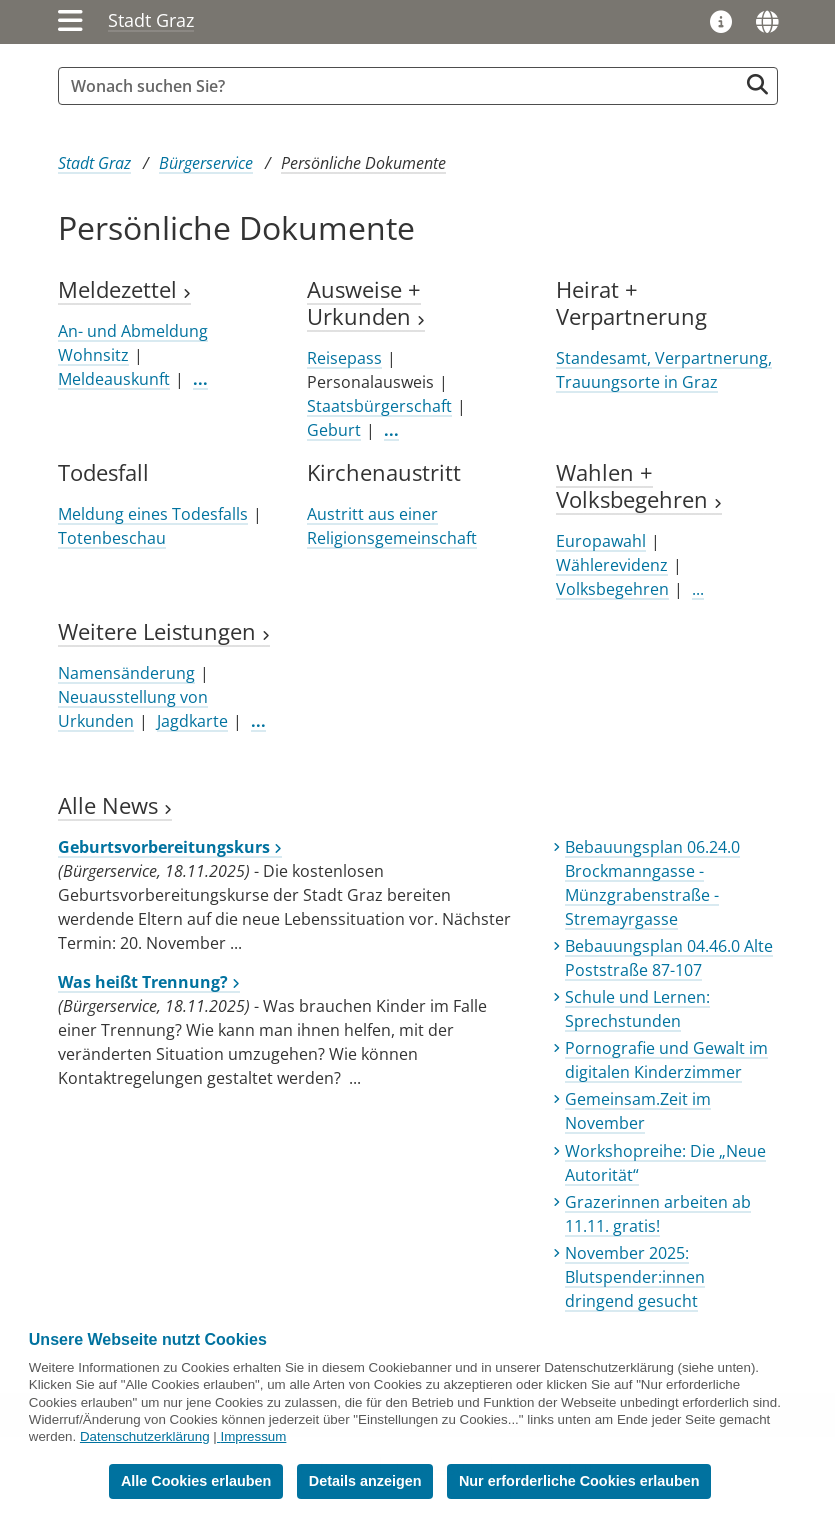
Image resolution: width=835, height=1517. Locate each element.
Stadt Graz (151, 20)
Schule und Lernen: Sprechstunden (637, 1009)
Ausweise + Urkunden (366, 303)
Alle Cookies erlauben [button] (196, 1481)
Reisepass (344, 358)
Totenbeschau (112, 538)
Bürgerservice (206, 163)
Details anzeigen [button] (365, 1481)
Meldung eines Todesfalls (153, 514)
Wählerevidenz (612, 565)
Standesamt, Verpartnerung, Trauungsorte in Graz (664, 370)
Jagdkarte (192, 721)
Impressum (253, 1436)
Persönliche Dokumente (363, 163)
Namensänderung (126, 673)
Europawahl (601, 541)
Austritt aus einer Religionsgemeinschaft (392, 526)
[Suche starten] (757, 84)
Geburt (334, 430)
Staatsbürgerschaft (379, 406)
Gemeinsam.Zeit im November (638, 1111)
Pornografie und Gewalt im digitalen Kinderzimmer (666, 1060)
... (698, 589)
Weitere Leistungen (164, 631)
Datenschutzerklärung (145, 1436)
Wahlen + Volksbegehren (639, 486)
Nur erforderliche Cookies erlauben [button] (579, 1481)
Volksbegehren (612, 589)
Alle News (115, 805)
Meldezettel (124, 289)
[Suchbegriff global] (403, 86)
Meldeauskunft (114, 379)
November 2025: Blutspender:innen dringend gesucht (635, 1277)
